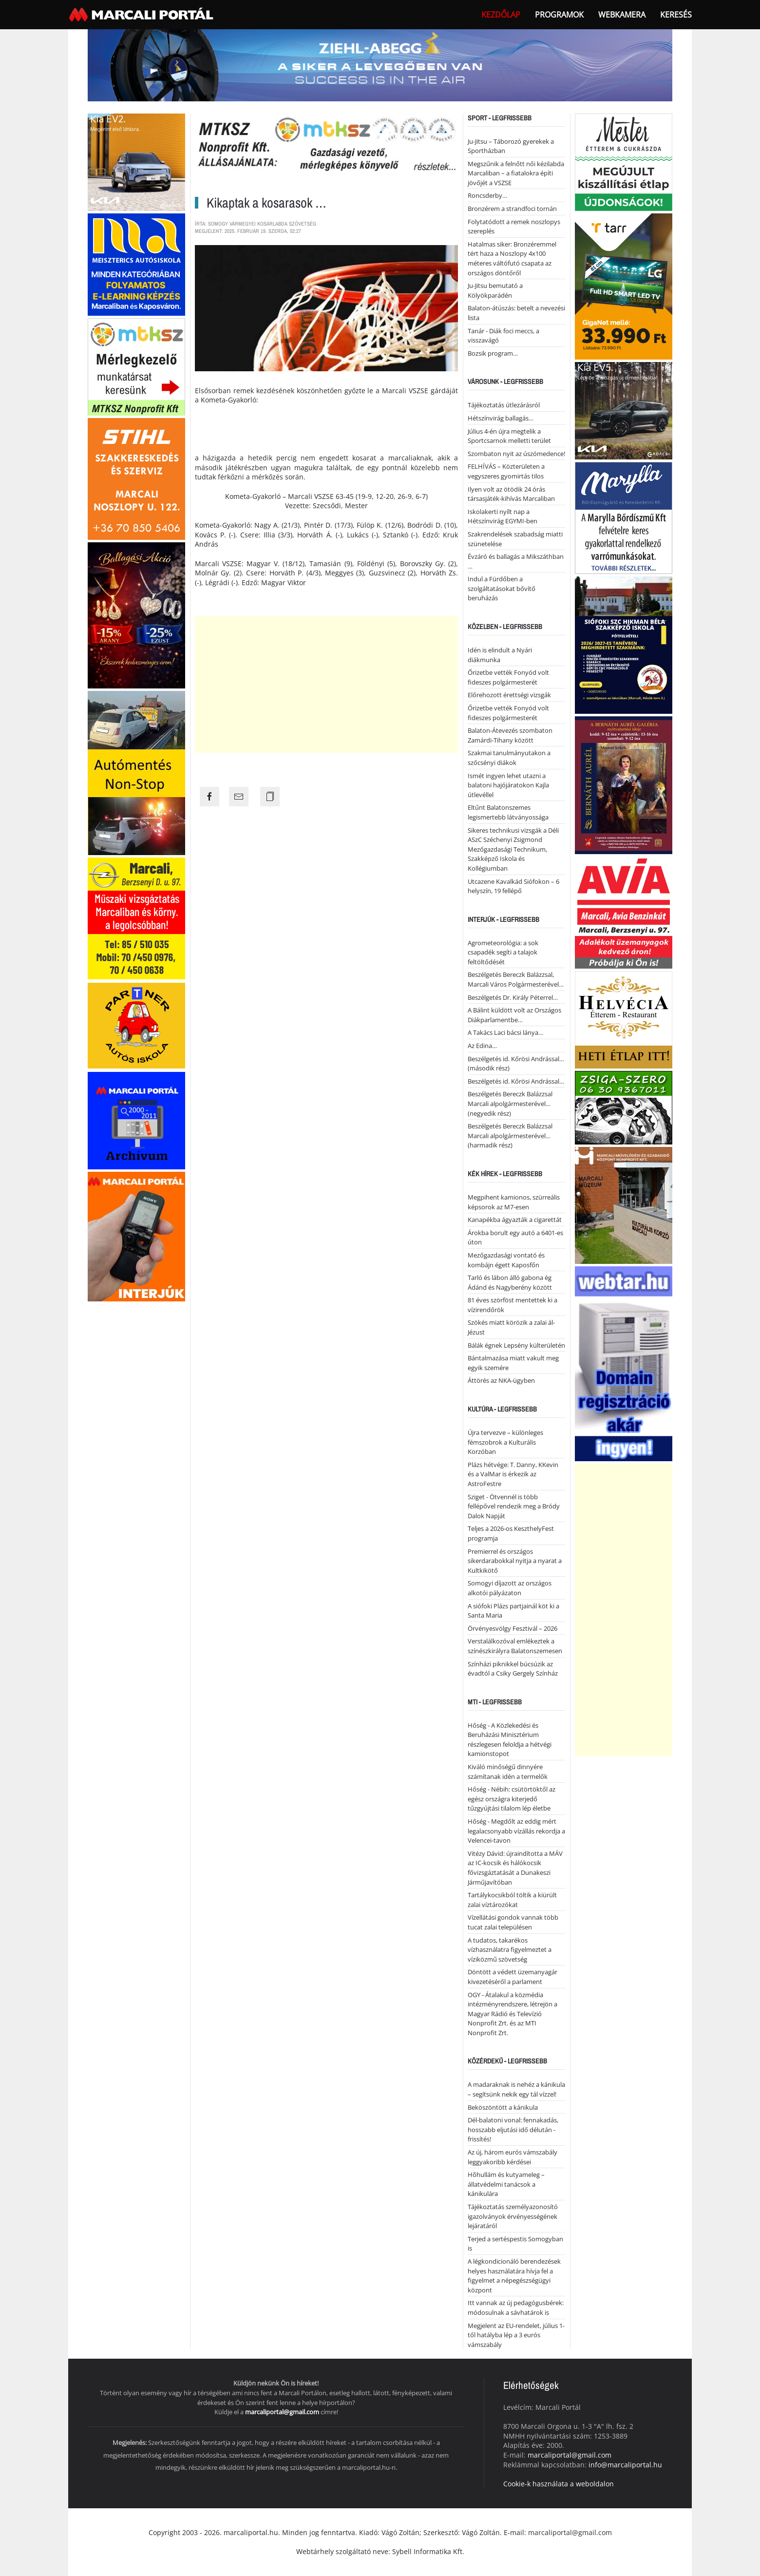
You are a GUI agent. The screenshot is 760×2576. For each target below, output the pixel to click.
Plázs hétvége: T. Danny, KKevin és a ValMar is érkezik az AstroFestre (513, 1474)
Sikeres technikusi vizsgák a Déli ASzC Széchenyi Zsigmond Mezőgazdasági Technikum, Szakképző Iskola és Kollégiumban (513, 849)
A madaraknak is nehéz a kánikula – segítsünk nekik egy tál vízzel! (516, 2089)
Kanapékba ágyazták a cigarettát (515, 1219)
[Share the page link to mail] (238, 796)
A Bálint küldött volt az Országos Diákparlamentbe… (514, 1015)
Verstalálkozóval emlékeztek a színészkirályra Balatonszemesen (515, 1646)
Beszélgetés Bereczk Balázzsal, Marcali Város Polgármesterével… (516, 979)
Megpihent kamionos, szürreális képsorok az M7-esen (514, 1202)
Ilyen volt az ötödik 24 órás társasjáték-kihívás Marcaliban (511, 494)
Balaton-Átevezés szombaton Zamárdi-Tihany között (510, 735)
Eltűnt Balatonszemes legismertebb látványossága (508, 812)
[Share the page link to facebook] (209, 796)
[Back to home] (142, 14)
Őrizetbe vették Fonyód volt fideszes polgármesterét (508, 677)
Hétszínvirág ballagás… (500, 418)
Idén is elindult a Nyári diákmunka (500, 655)
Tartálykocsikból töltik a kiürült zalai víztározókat (512, 1899)
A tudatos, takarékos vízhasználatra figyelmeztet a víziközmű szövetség (509, 1950)
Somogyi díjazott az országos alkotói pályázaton (509, 1588)
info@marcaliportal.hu (625, 2464)
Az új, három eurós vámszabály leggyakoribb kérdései (512, 2157)
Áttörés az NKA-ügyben (501, 1380)
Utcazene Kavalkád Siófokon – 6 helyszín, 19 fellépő (513, 886)
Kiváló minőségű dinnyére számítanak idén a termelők (508, 1771)
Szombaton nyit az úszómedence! (516, 453)
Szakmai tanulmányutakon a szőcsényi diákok (509, 757)
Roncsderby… (487, 195)
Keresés (676, 14)
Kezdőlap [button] (500, 14)
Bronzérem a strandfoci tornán (512, 208)
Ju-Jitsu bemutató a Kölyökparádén (495, 290)
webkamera (622, 14)
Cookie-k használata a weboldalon (558, 2483)
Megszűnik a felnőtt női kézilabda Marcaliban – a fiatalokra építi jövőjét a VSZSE (516, 173)
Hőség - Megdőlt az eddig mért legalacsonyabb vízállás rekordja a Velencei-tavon (516, 1831)
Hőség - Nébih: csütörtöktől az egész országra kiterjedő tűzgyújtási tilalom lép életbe (511, 1799)
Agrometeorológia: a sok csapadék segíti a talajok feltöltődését (503, 952)
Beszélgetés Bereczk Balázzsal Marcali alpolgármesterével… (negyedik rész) (510, 1103)
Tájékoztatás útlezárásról (504, 405)
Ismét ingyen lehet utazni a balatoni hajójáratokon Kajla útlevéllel (508, 785)
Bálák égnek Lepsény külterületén (516, 1345)
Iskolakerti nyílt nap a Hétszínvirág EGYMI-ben (502, 516)
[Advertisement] (326, 684)
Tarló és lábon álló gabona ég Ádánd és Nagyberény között (510, 1282)
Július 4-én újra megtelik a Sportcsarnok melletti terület (509, 436)
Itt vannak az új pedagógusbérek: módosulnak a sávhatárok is (516, 2307)
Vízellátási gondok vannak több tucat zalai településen (513, 1922)
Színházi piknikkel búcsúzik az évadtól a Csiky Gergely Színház (513, 1669)
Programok (559, 14)
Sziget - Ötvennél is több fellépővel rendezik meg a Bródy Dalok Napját (514, 1506)
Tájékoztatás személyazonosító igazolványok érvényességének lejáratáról (513, 2216)
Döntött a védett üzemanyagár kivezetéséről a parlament (512, 1976)
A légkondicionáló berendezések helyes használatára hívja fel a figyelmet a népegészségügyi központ (514, 2275)
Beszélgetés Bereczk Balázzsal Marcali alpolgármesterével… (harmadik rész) (510, 1135)
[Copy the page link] (270, 796)
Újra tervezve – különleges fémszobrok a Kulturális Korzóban (505, 1442)
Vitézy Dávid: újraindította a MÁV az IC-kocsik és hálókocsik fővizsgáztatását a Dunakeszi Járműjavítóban (515, 1868)
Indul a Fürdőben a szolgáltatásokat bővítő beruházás (501, 588)
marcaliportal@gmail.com (282, 2411)
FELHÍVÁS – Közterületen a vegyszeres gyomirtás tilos (506, 471)
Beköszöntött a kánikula (503, 2107)
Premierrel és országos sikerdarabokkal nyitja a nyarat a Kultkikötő (515, 1561)
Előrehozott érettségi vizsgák (509, 694)
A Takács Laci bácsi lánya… (505, 1032)
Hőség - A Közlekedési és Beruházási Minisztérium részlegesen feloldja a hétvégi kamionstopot (509, 1739)
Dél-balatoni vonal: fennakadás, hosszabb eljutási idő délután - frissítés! (513, 2129)
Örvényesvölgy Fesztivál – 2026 (512, 1628)
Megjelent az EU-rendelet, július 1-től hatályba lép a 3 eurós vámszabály (516, 2335)
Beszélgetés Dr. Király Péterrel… (513, 997)
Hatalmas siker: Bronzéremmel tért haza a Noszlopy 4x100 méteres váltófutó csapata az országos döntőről (512, 258)
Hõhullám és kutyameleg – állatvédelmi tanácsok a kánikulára (506, 2184)
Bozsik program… (493, 353)
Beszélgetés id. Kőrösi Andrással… (516, 1081)
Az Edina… (482, 1045)
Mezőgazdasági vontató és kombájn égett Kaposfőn (506, 1260)
